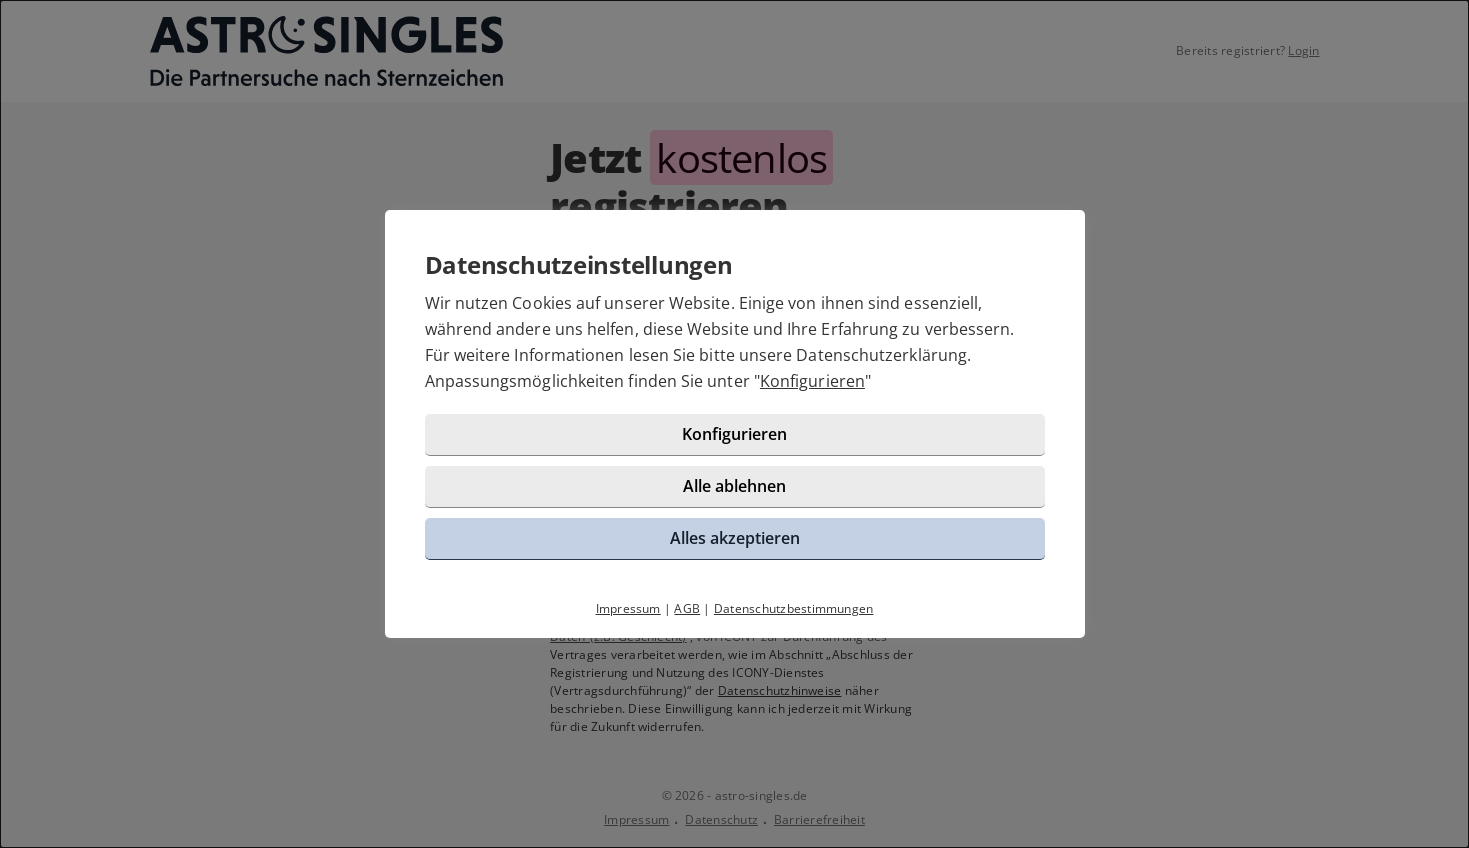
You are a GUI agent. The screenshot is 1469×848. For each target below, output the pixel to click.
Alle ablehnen (734, 486)
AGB (687, 608)
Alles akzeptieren (735, 538)
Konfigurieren (812, 381)
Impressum (628, 608)
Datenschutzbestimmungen (794, 608)
